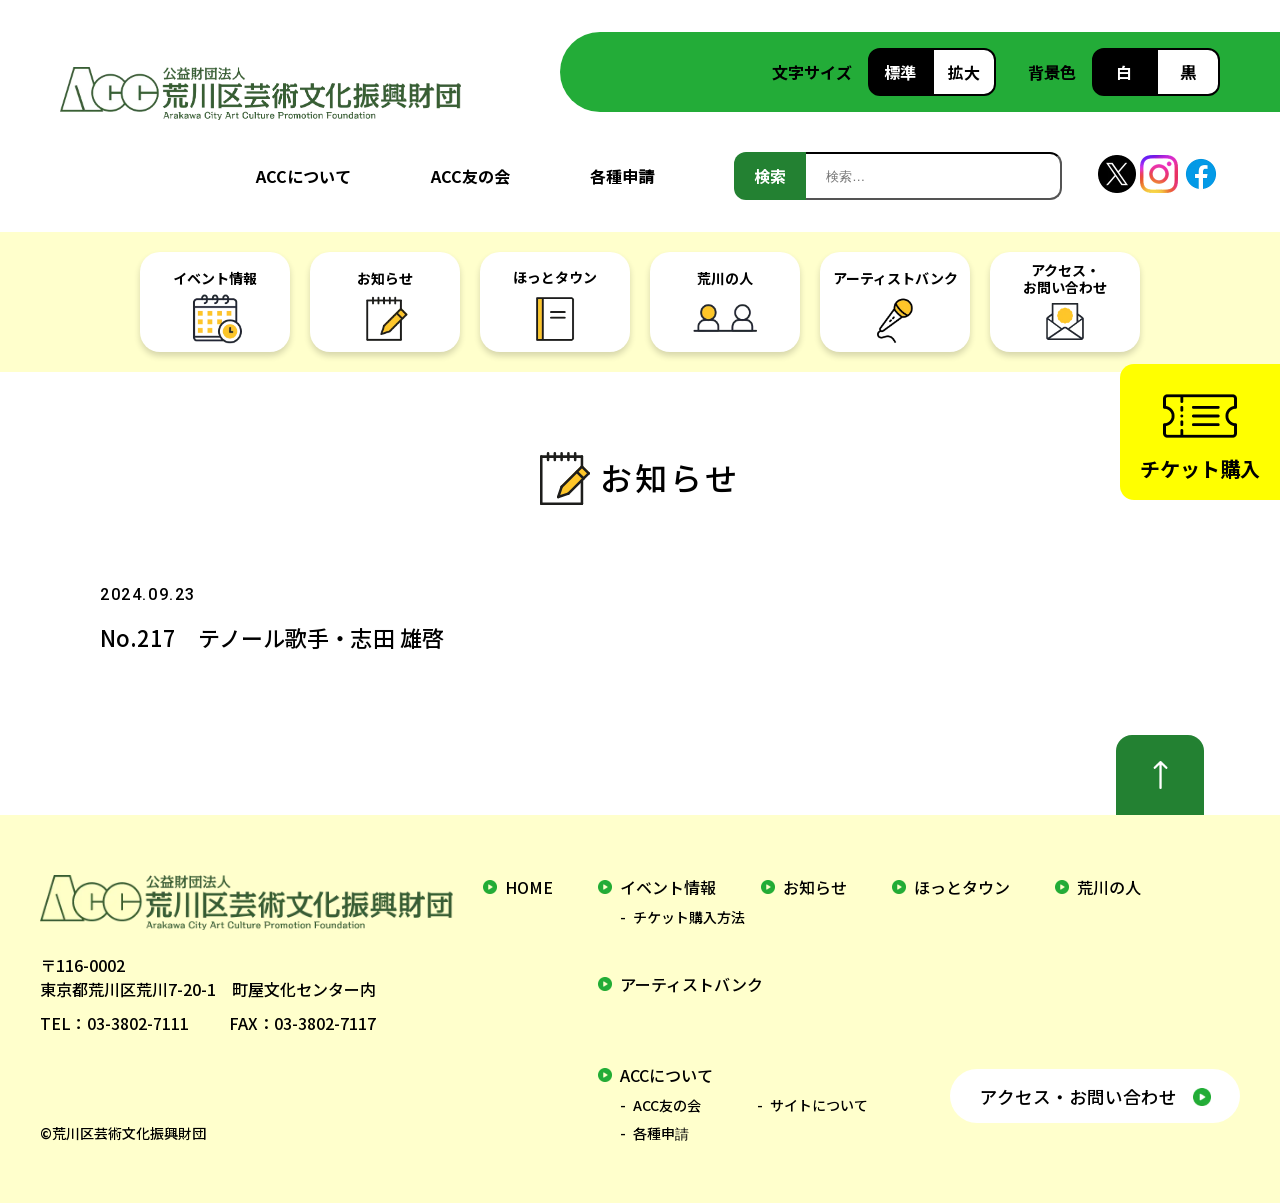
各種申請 (622, 176)
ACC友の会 (470, 176)
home (529, 887)
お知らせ (815, 887)
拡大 (964, 72)
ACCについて (303, 176)
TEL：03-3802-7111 (114, 1023)
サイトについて (819, 1105)
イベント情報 (668, 887)
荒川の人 (1109, 887)
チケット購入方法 (689, 917)
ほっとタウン (962, 887)
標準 (900, 72)
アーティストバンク (691, 984)
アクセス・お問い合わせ (1077, 1095)
